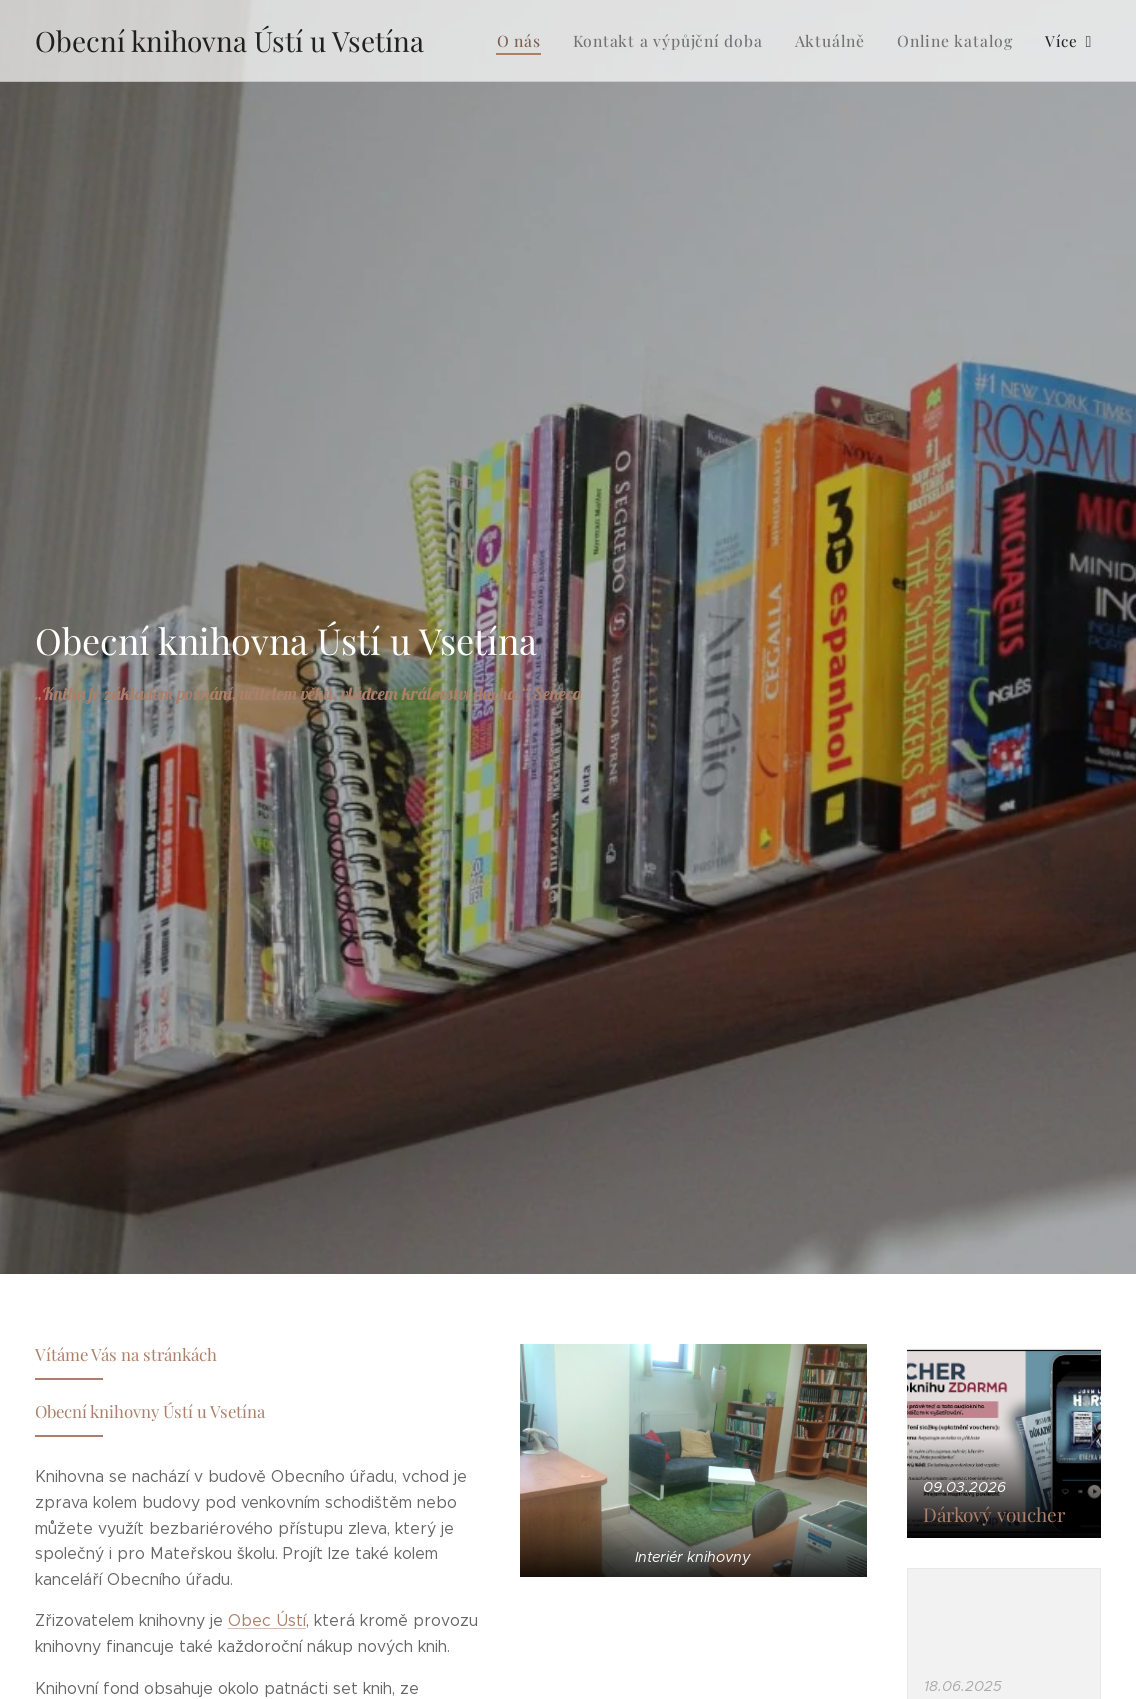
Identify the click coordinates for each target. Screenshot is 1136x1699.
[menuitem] (542, 41)
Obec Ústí (267, 1621)
